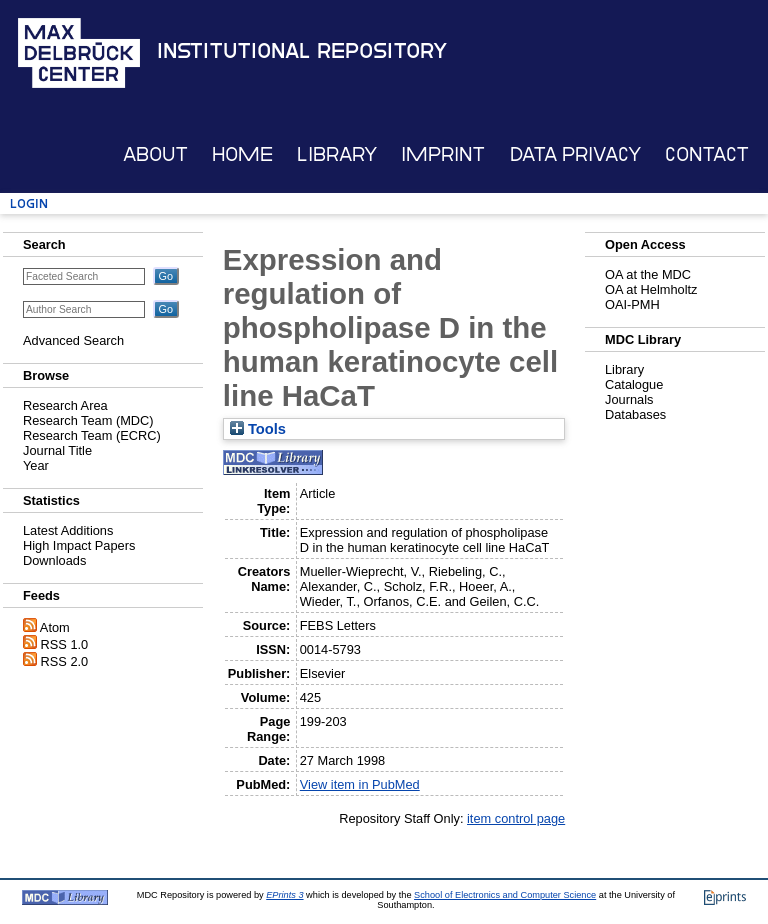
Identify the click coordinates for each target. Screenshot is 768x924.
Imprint (443, 154)
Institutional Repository (302, 51)
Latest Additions (68, 530)
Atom (55, 627)
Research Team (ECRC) (92, 435)
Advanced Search (73, 340)
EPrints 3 (284, 895)
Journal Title (57, 450)
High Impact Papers (79, 545)
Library (337, 154)
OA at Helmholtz (651, 289)
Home (242, 154)
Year (36, 465)
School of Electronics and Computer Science (505, 895)
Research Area (65, 405)
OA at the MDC (648, 274)
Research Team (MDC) (88, 420)
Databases (635, 414)
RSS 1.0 (65, 644)
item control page (516, 818)
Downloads (54, 560)
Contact (707, 154)
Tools (258, 429)
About (155, 154)
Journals (629, 399)
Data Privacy (575, 154)
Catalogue (634, 384)
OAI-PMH (632, 304)
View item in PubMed (360, 784)
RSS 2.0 (65, 661)
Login (29, 203)
